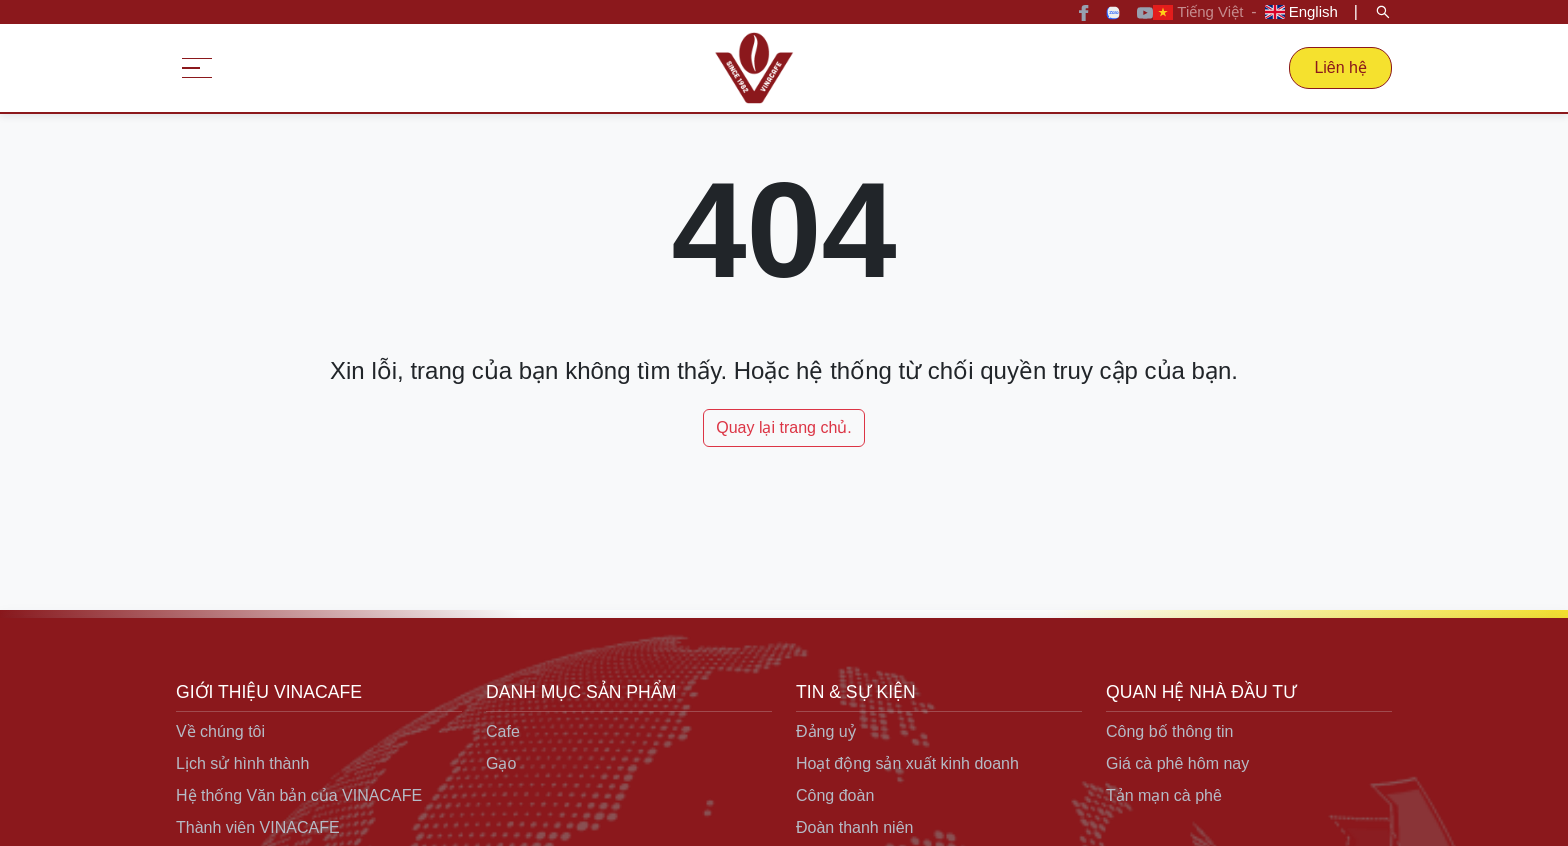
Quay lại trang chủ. (784, 427)
